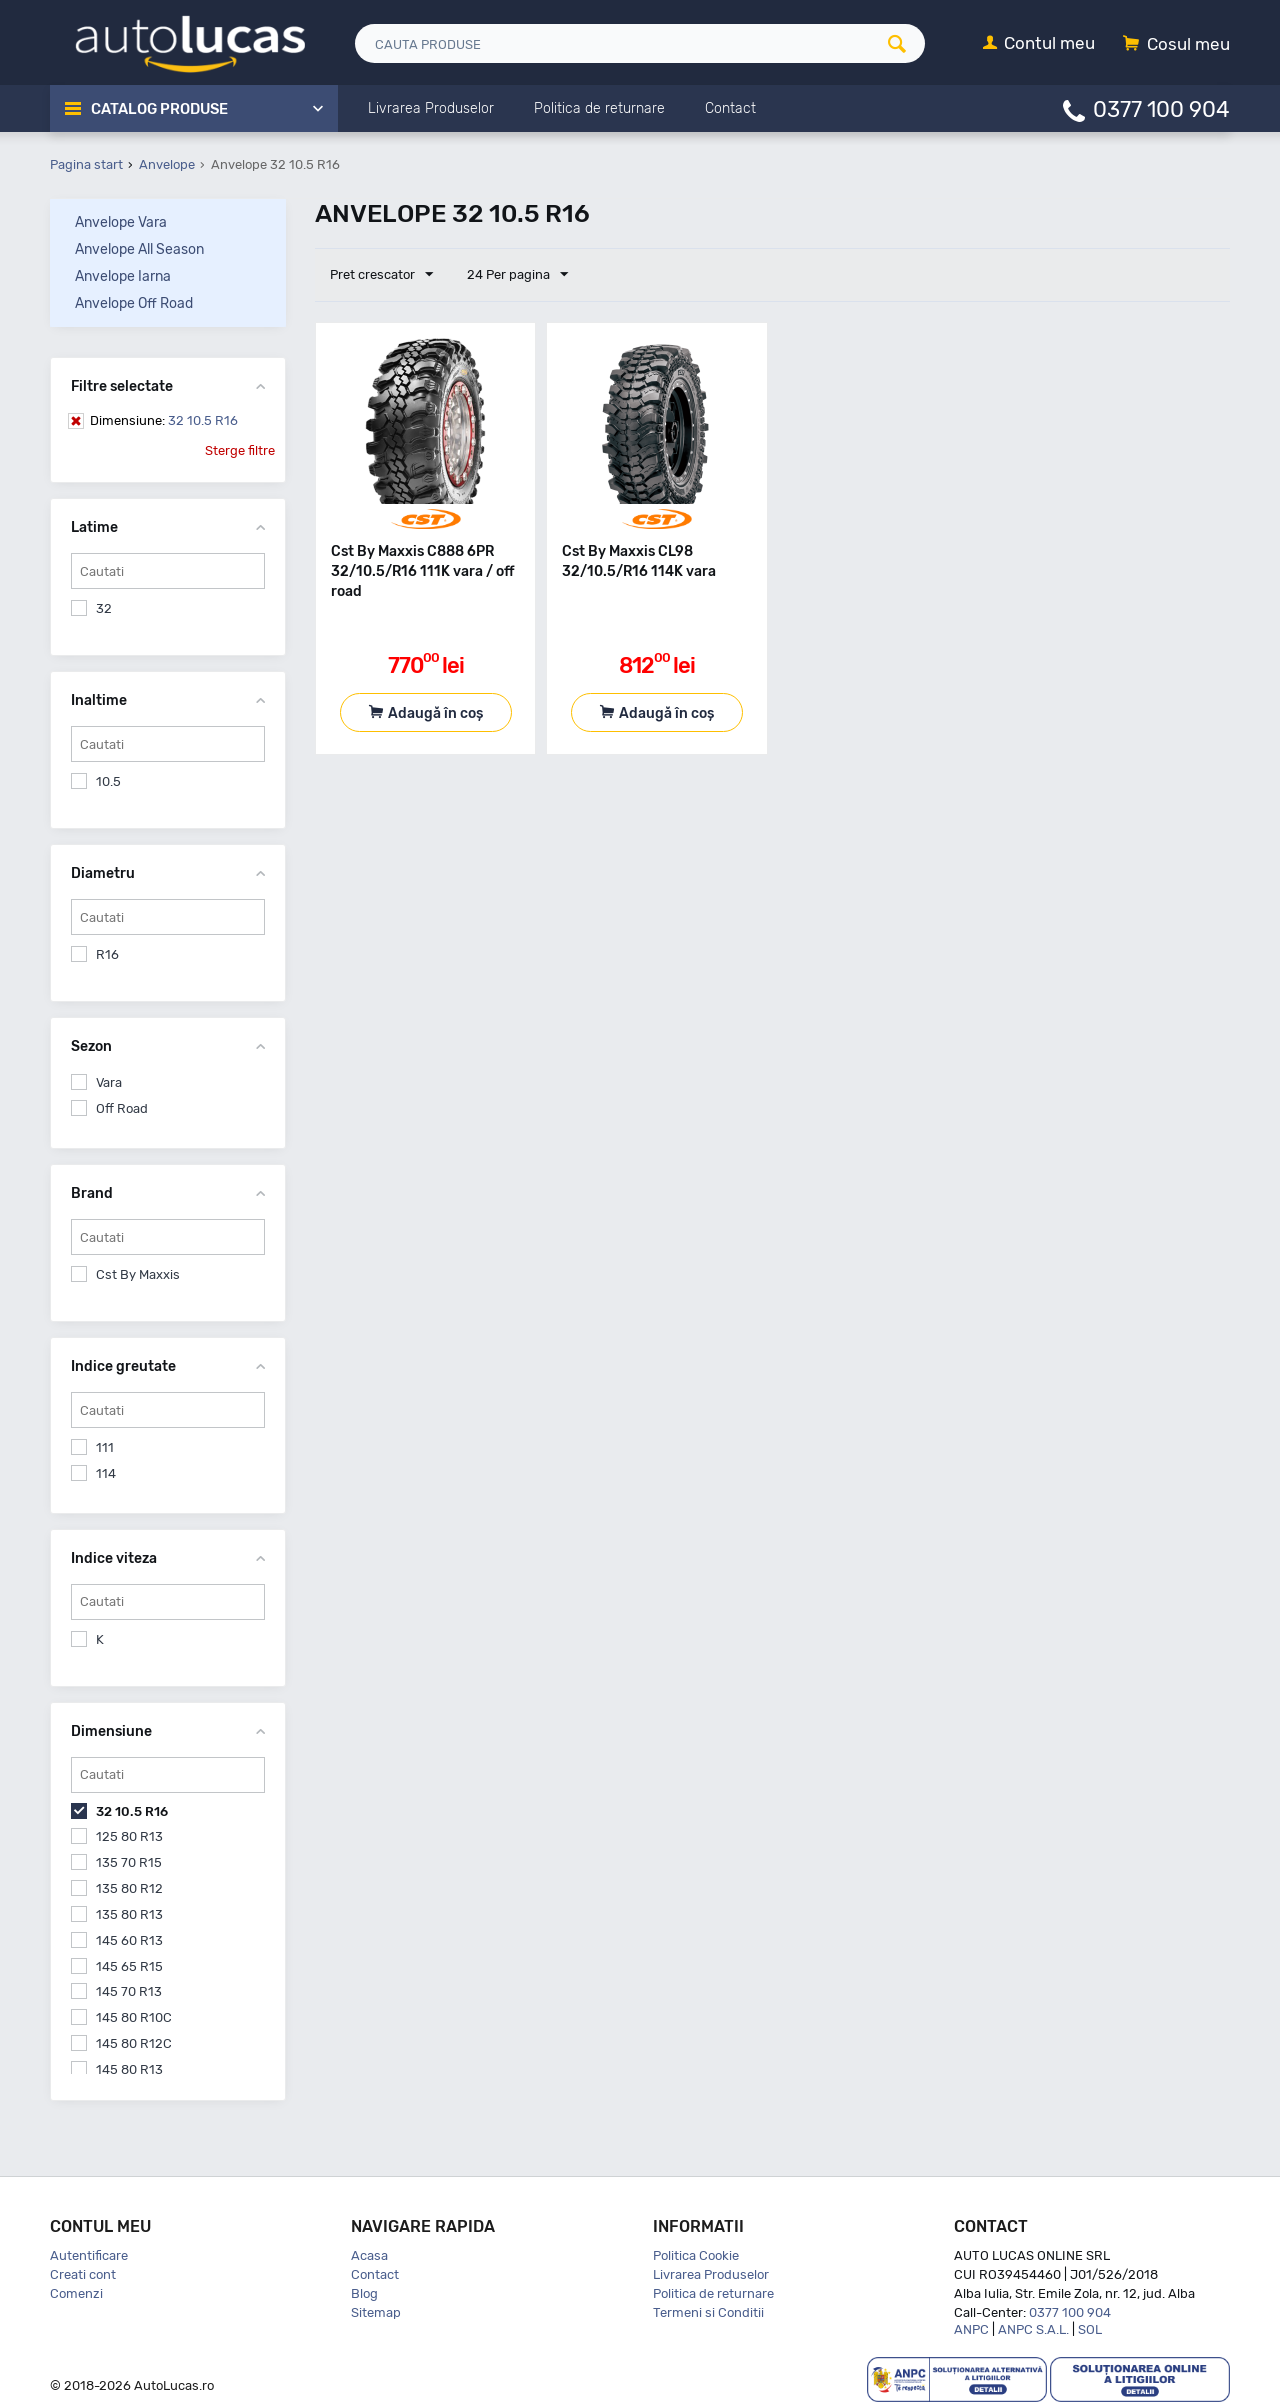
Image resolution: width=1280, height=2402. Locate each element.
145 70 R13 (129, 1991)
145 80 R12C (134, 2043)
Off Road (122, 1108)
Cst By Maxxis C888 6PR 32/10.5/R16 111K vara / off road (423, 571)
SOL (1090, 2329)
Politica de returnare (713, 2293)
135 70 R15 (129, 1862)
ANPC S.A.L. (1033, 2329)
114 (106, 1473)
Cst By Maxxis (138, 1274)
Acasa (369, 2255)
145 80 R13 (129, 2069)
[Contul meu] (1039, 44)
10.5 (108, 781)
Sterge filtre (240, 450)
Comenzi (76, 2293)
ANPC (971, 2329)
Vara (109, 1082)
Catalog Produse (160, 109)
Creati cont (83, 2274)
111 (105, 1447)
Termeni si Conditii (708, 2312)
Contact (375, 2274)
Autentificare (89, 2255)
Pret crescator (381, 275)
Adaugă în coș (435, 713)
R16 (107, 954)
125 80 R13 (129, 1836)
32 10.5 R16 (164, 420)
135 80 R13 (129, 1914)
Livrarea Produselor (711, 2274)
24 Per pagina (516, 275)
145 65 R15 (129, 1966)
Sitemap (376, 2312)
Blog (364, 2293)
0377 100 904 (1161, 108)
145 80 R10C (134, 2017)
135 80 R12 (129, 1888)
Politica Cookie (696, 2255)
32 (104, 608)
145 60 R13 (129, 1940)
